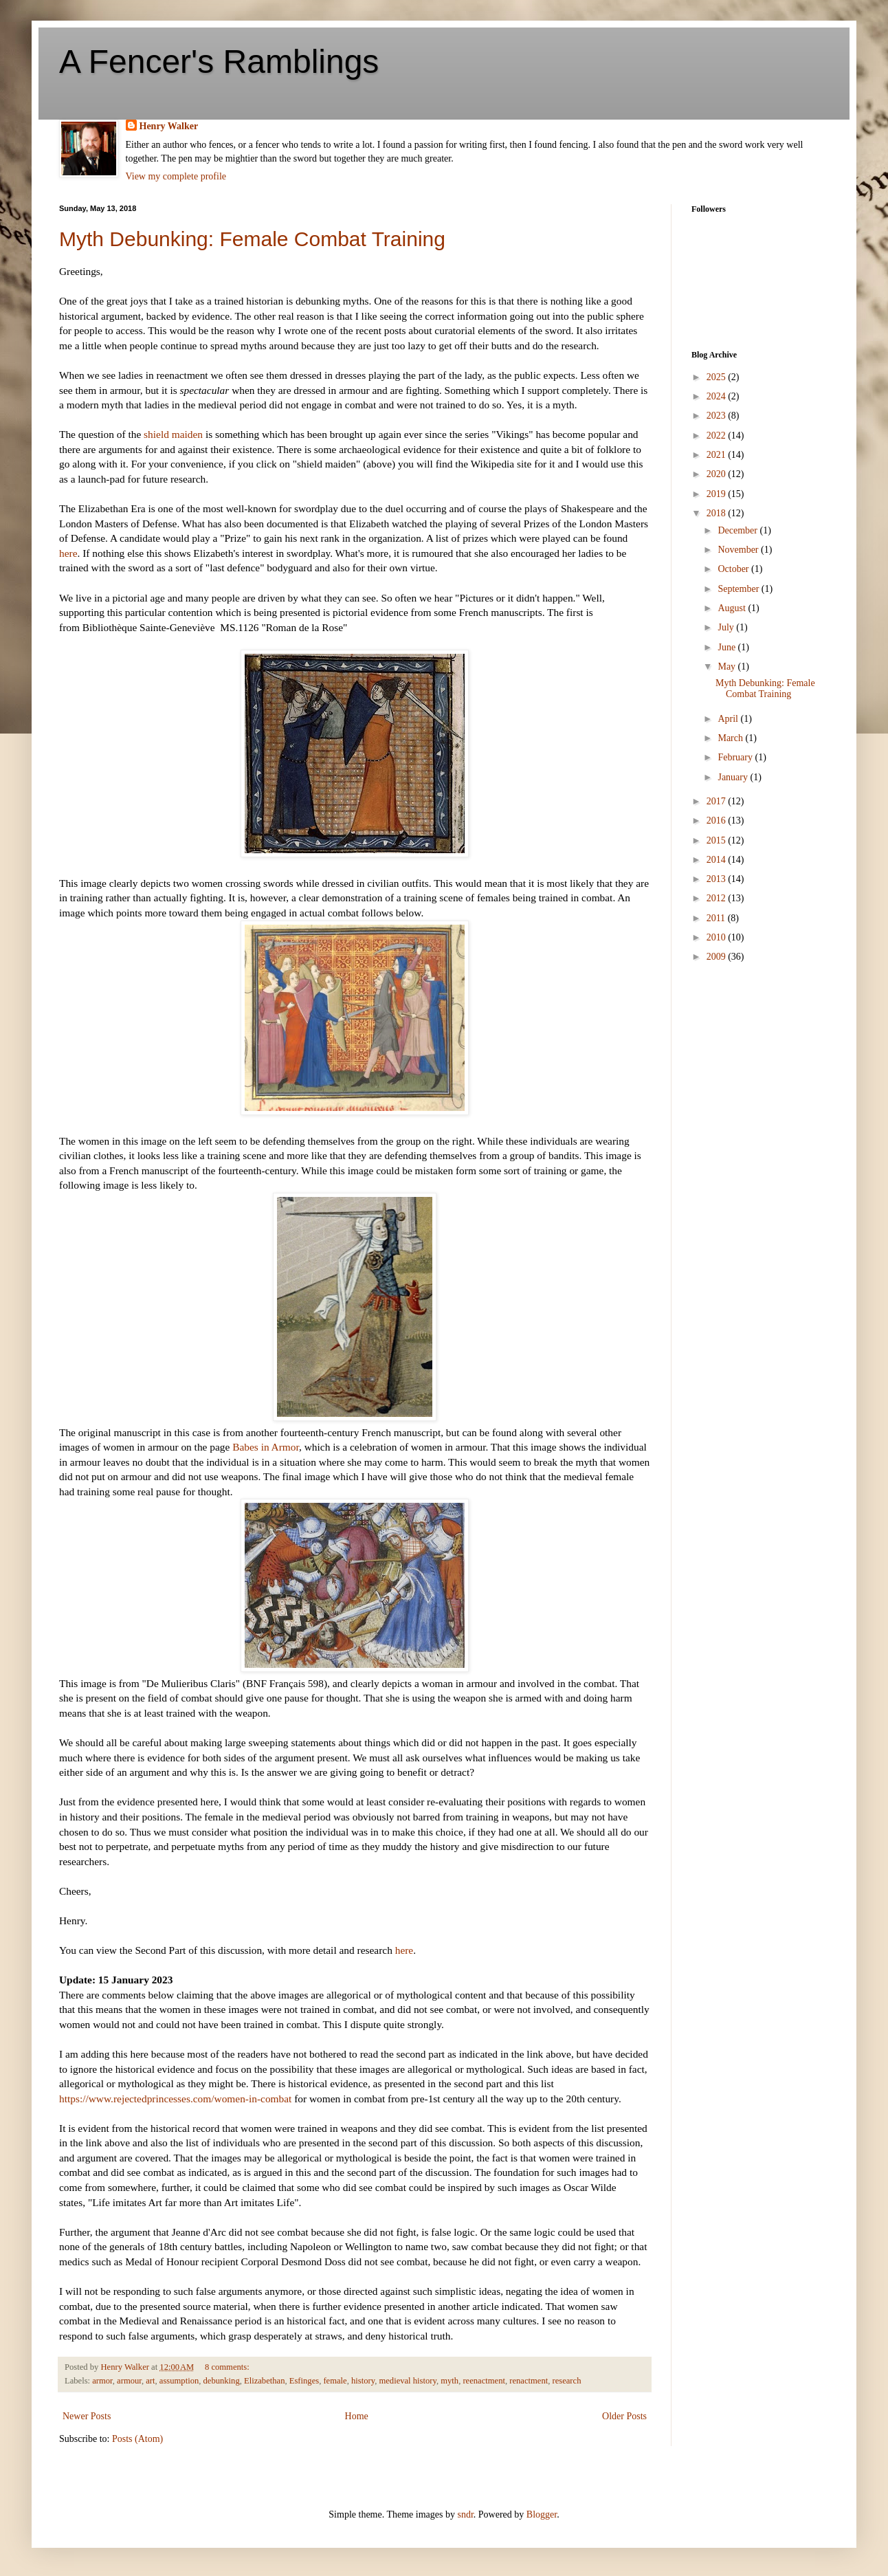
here (68, 553)
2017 (718, 801)
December (738, 530)
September (739, 589)
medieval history (407, 2381)
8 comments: (228, 2367)
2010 (718, 937)
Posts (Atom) (137, 2439)
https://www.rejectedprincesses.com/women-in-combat (175, 2098)
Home (356, 2416)
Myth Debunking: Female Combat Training (252, 239)
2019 (718, 494)
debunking (221, 2381)
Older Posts (624, 2416)
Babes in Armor (265, 1447)
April (729, 719)
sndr (465, 2514)
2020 (718, 474)
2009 (718, 956)
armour (129, 2381)
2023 (718, 415)
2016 (718, 820)
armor (102, 2381)
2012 (718, 898)
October (734, 569)
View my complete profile (176, 176)
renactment (528, 2381)
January (734, 777)
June (727, 647)
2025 (718, 377)
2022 (718, 435)
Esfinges (304, 2381)
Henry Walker (169, 126)
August (733, 608)
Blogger (541, 2514)
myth (449, 2381)
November (739, 549)
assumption (179, 2381)
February (736, 757)
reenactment (484, 2381)
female (334, 2381)
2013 (718, 879)
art (150, 2381)
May (727, 666)
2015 (718, 840)
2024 (718, 396)
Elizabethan (264, 2381)
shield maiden (173, 434)
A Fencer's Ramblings (219, 61)
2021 (718, 455)
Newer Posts (87, 2416)
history (363, 2381)
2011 (717, 918)
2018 (718, 513)
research (567, 2381)
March (731, 738)
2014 (718, 860)
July (727, 627)
